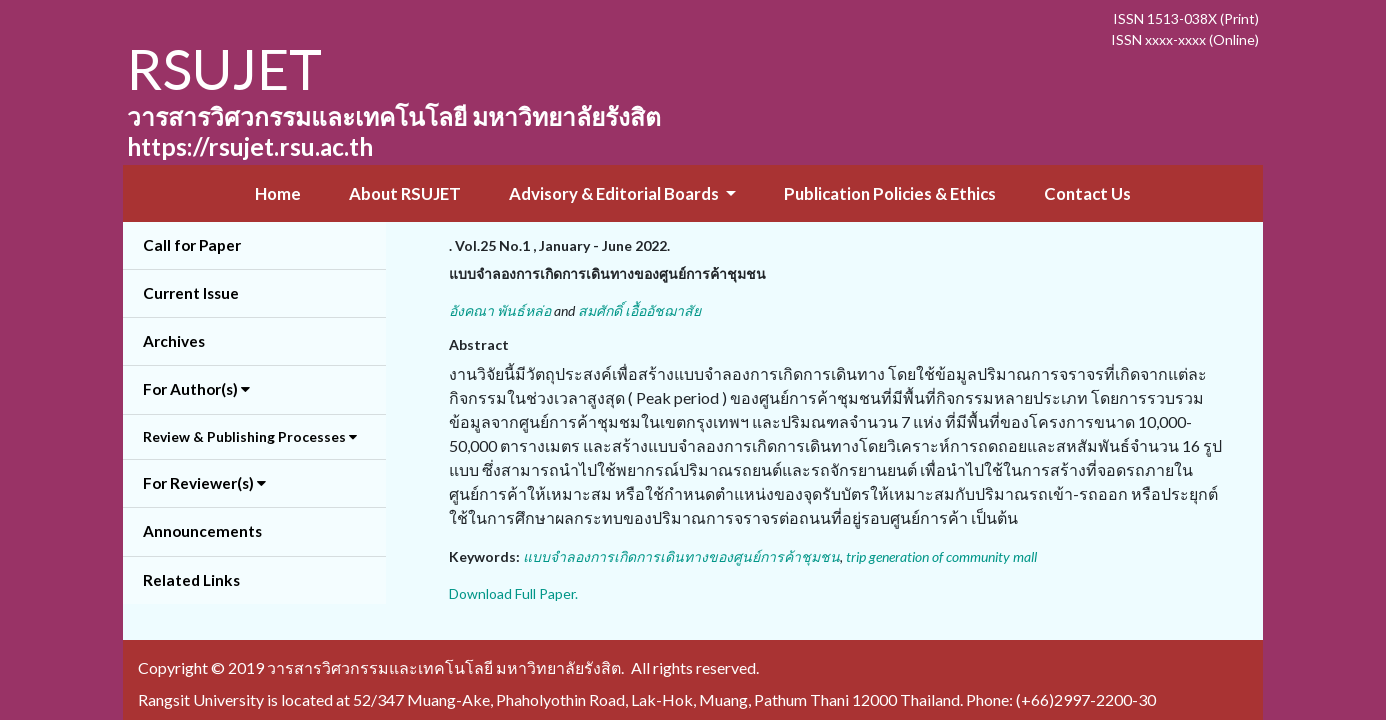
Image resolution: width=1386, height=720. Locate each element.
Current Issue (191, 293)
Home (278, 193)
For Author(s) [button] (196, 389)
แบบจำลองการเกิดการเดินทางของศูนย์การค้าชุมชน (681, 556)
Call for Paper (192, 245)
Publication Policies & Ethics (890, 193)
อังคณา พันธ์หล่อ (500, 310)
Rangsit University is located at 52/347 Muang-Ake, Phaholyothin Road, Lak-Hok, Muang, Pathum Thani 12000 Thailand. (550, 699)
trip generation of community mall (941, 556)
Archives (174, 341)
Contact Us (1087, 193)
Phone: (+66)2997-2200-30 (1061, 699)
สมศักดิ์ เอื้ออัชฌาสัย (639, 310)
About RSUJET (405, 193)
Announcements (202, 531)
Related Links (191, 580)
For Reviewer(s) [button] (204, 483)
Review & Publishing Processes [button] (250, 436)
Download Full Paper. (513, 593)
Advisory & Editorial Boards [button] (615, 193)
